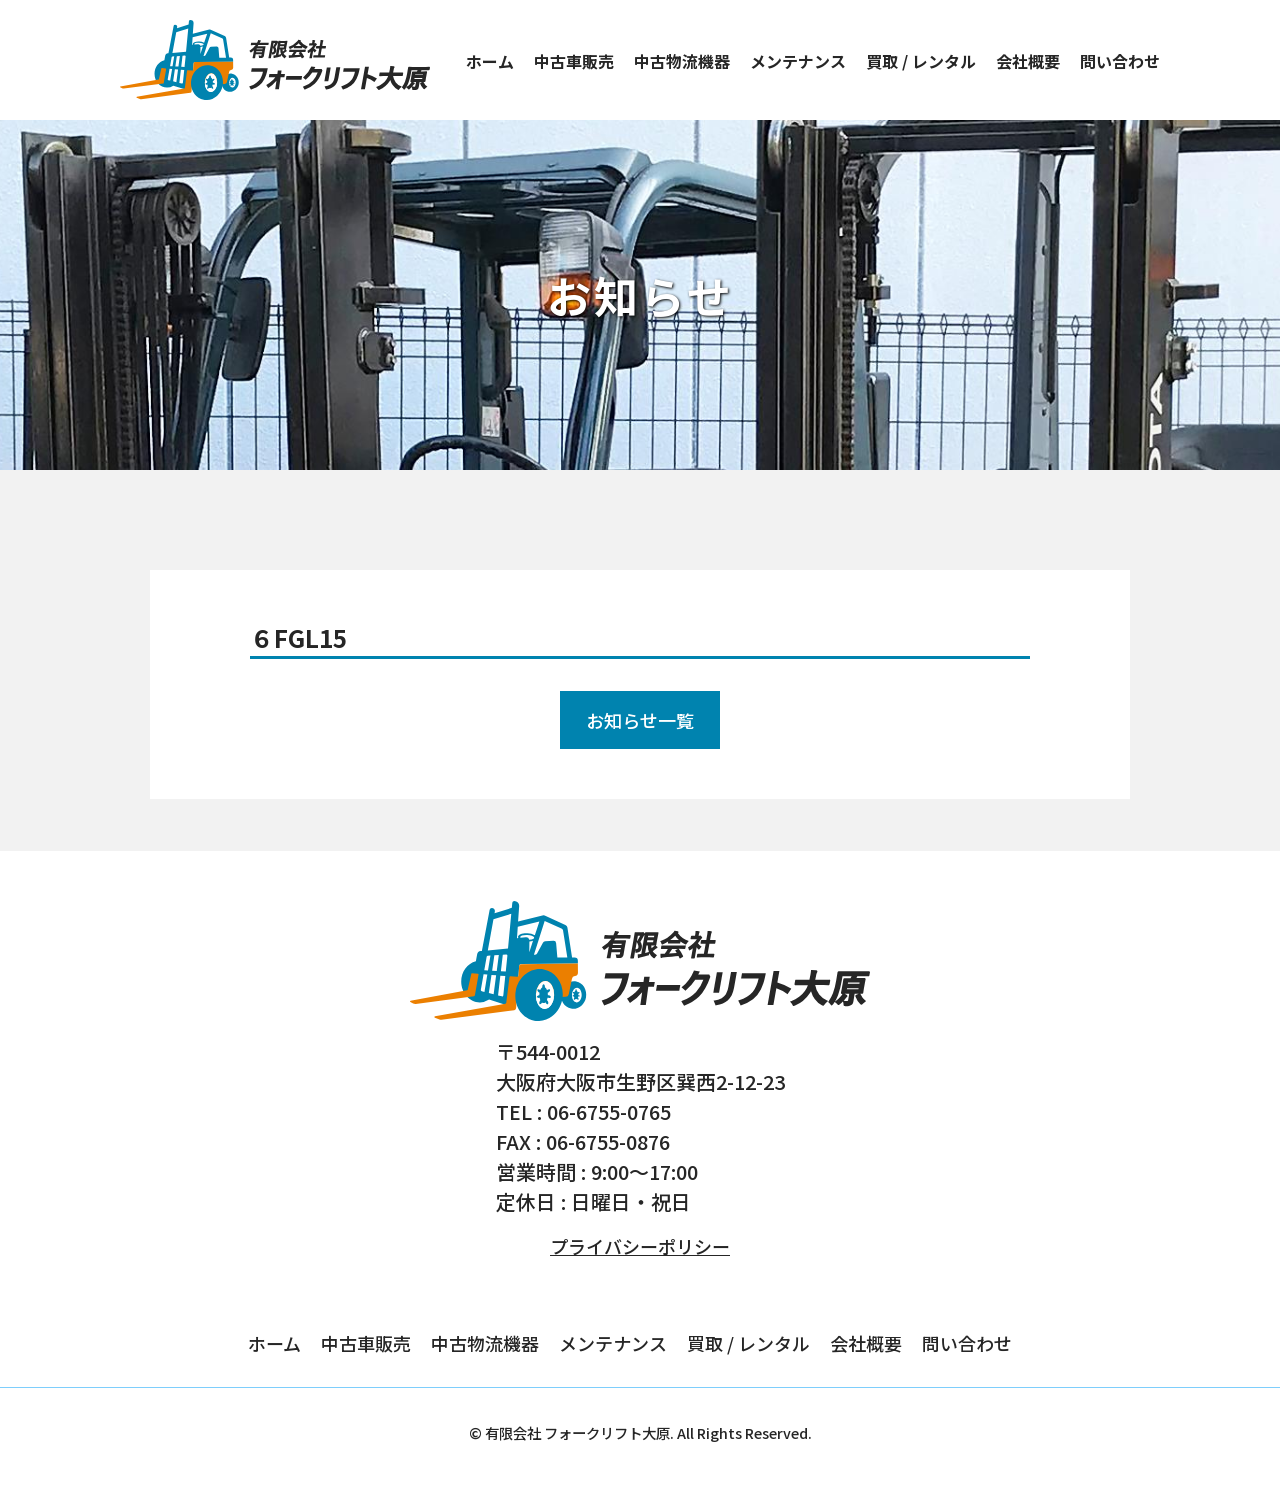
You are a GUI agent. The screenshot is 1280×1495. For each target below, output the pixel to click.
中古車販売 (574, 61)
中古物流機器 (682, 61)
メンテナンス (798, 61)
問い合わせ (1120, 61)
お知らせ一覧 (640, 720)
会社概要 (1028, 61)
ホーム (490, 61)
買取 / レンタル (921, 61)
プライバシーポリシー (640, 1246)
